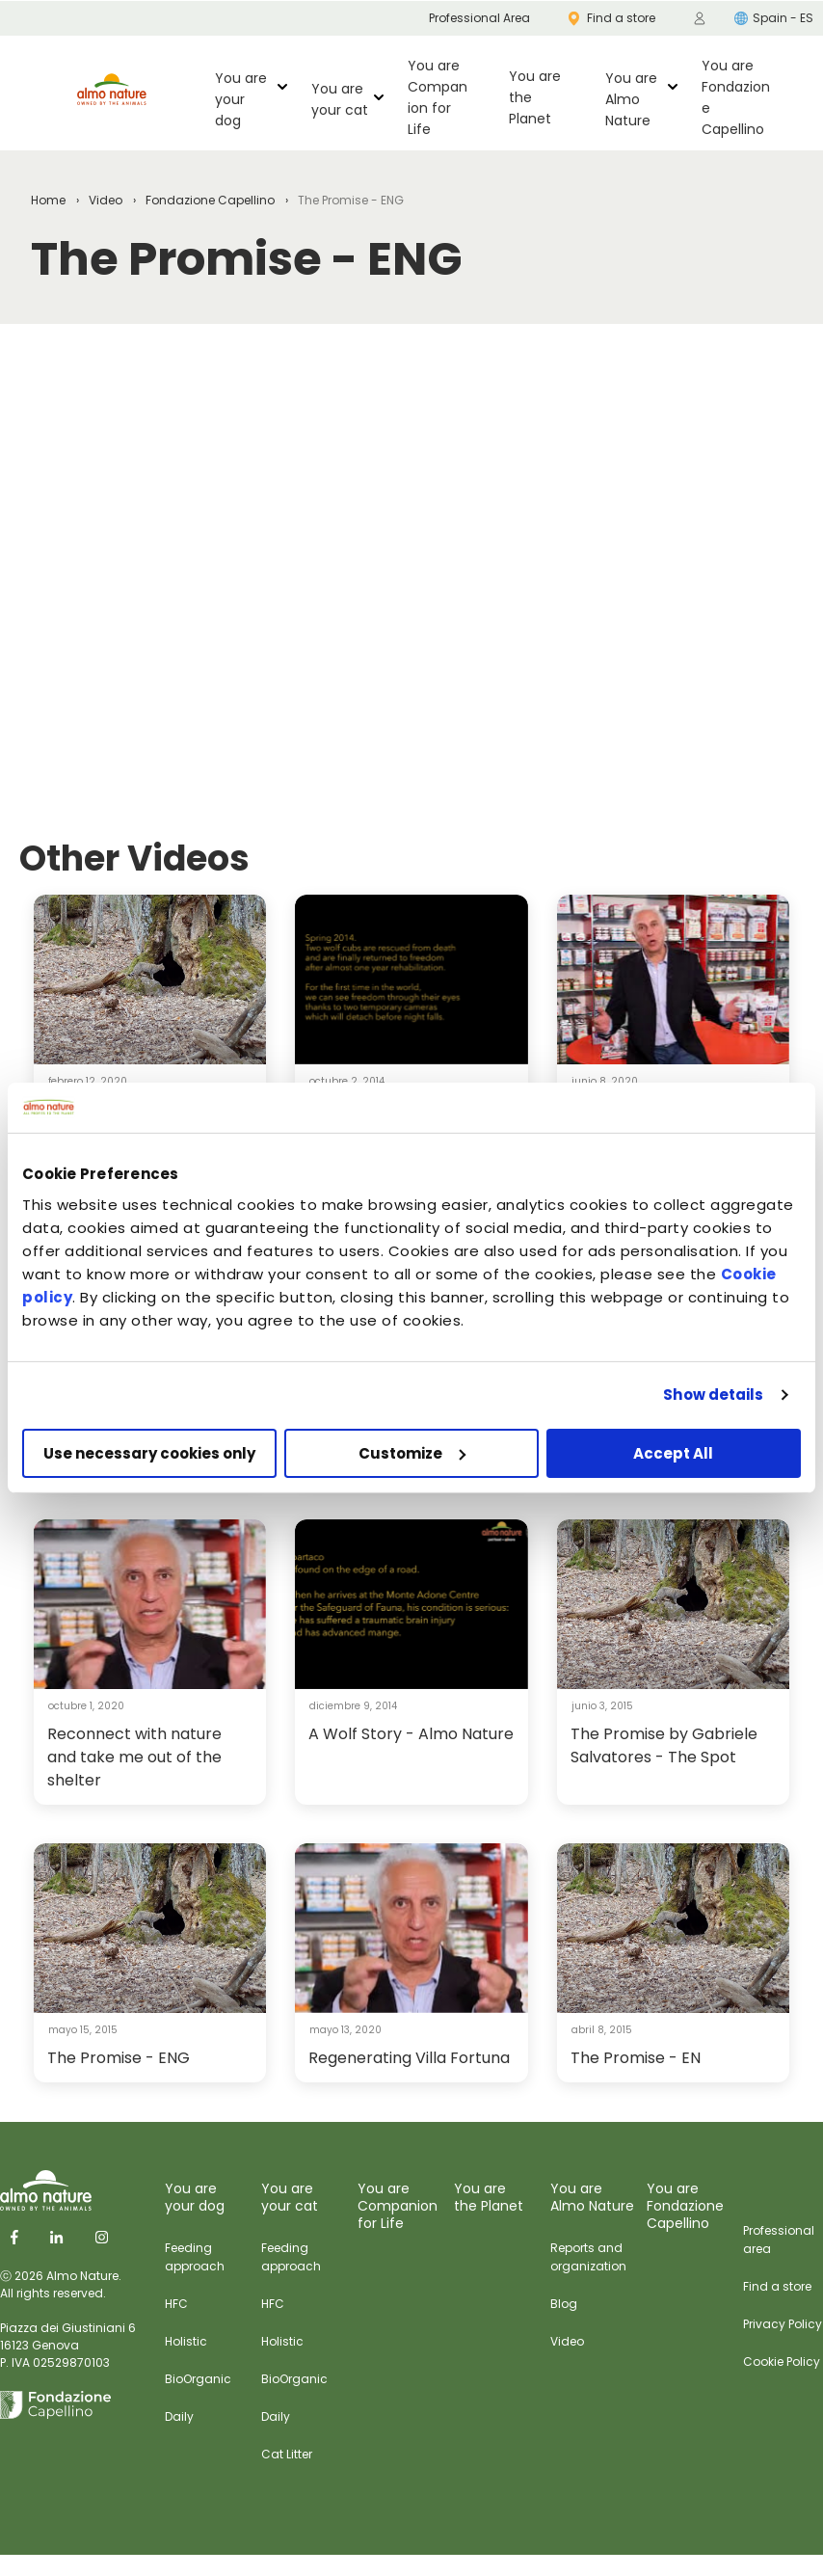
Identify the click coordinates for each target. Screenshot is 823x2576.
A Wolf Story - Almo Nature (411, 1734)
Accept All (673, 1453)
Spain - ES (773, 18)
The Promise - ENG (118, 2058)
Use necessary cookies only (149, 1453)
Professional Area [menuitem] (479, 18)
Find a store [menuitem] (612, 18)
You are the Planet (535, 97)
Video (105, 200)
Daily (179, 2416)
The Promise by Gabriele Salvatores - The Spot (664, 1745)
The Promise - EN (636, 2058)
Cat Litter (286, 2454)
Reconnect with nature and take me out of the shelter (134, 1757)
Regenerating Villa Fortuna (409, 2058)
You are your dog (241, 99)
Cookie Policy (781, 2361)
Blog (563, 2303)
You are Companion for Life (437, 97)
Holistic (186, 2341)
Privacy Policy (782, 2324)
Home (48, 200)
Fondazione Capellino (210, 200)
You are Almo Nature (631, 99)
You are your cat (339, 99)
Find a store (777, 2286)
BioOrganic (198, 2379)
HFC (176, 2303)
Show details (713, 1394)
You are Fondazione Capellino (736, 97)
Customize (411, 1453)
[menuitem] (700, 18)
